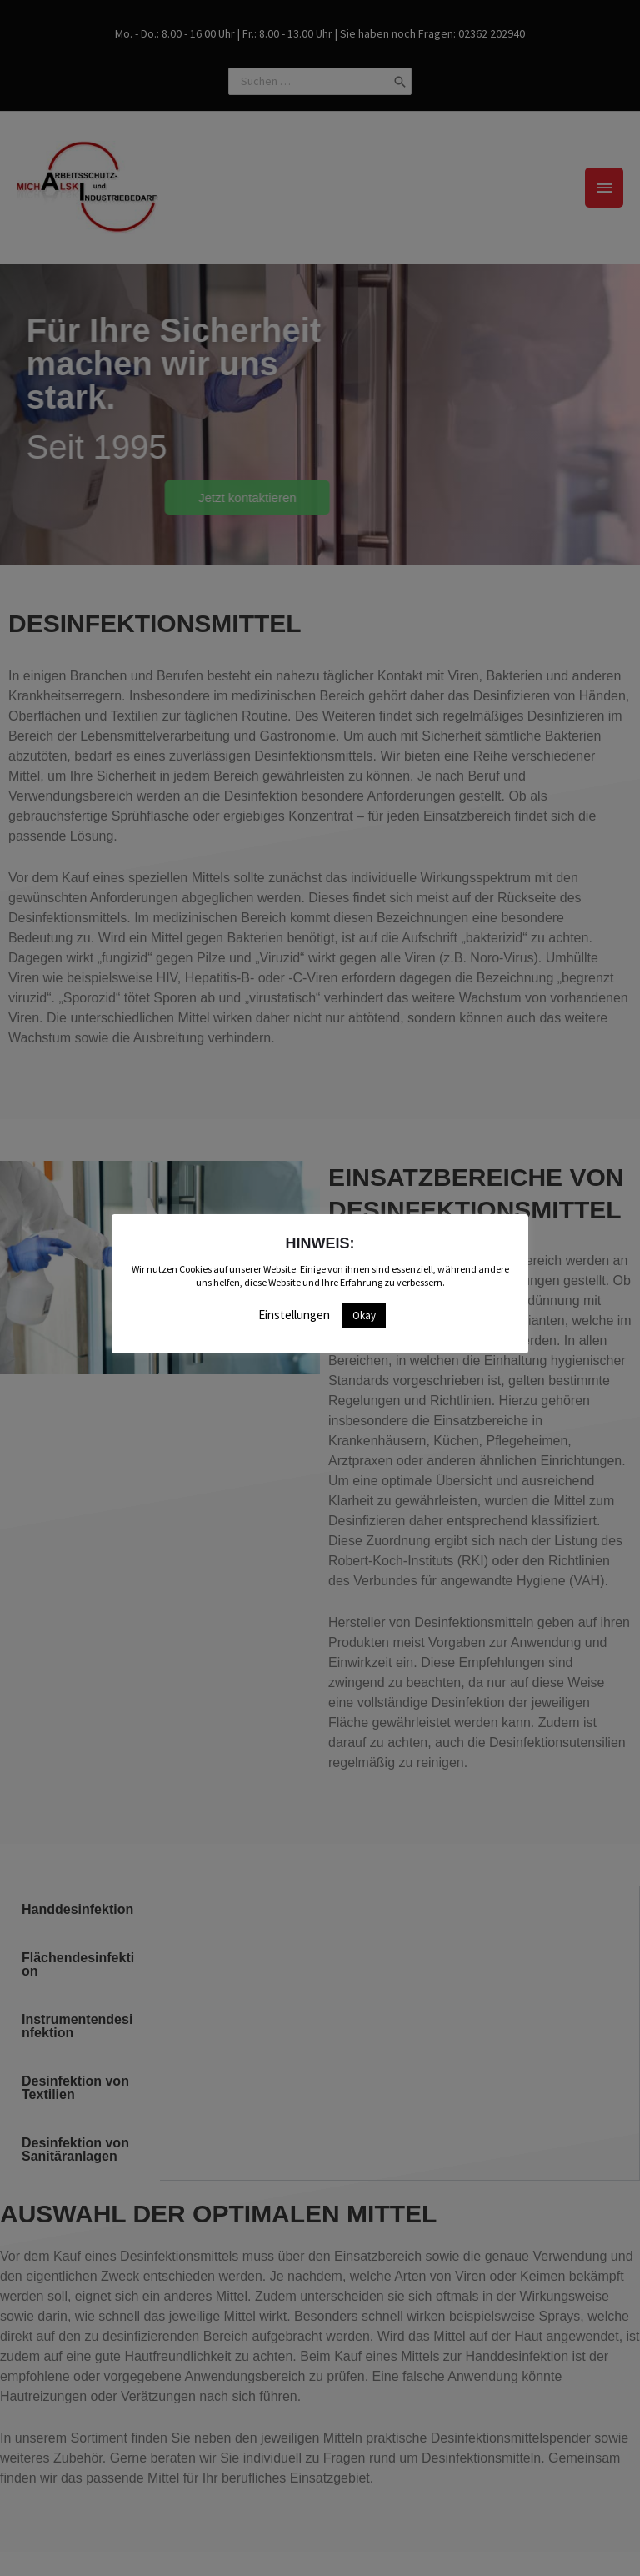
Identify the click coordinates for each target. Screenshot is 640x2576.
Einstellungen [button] (294, 1315)
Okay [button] (364, 1315)
